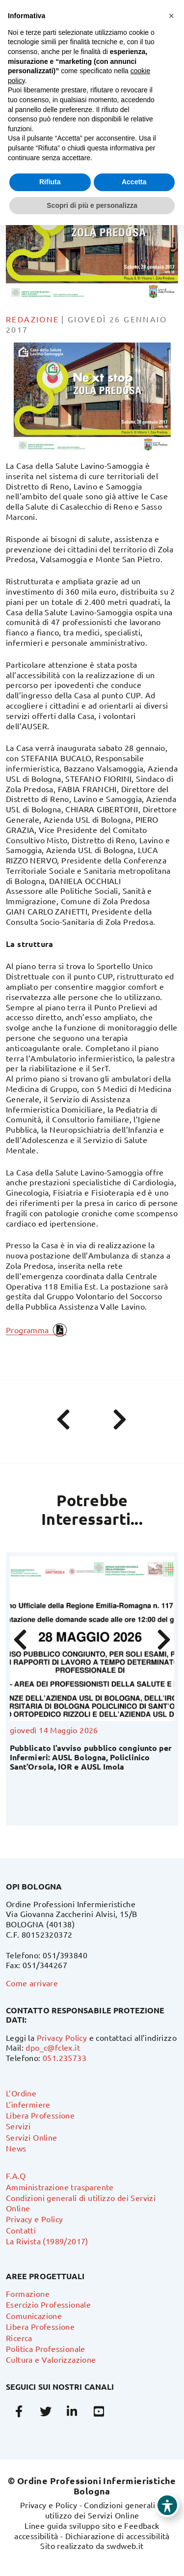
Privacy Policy (62, 2037)
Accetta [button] (134, 182)
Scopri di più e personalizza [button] (92, 205)
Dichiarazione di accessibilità (117, 2536)
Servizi (18, 2126)
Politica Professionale (45, 2348)
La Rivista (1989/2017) (47, 2241)
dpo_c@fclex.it (53, 2047)
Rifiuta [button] (50, 182)
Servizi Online (31, 2137)
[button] (171, 16)
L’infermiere (28, 2104)
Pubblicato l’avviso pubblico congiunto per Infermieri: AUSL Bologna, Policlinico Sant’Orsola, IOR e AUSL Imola (91, 1757)
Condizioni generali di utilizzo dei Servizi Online (104, 2510)
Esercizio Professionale (48, 2304)
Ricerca (19, 2338)
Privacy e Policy (34, 2219)
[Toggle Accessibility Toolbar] (167, 2505)
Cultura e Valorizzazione (51, 2359)
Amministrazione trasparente (60, 2187)
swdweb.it (125, 2545)
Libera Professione (40, 2115)
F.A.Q (16, 2175)
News (16, 2148)
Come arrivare (32, 1983)
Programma (27, 1330)
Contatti (21, 2230)
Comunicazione (34, 2315)
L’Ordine (21, 2093)
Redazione (32, 319)
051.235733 (64, 2057)
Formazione (28, 2293)
